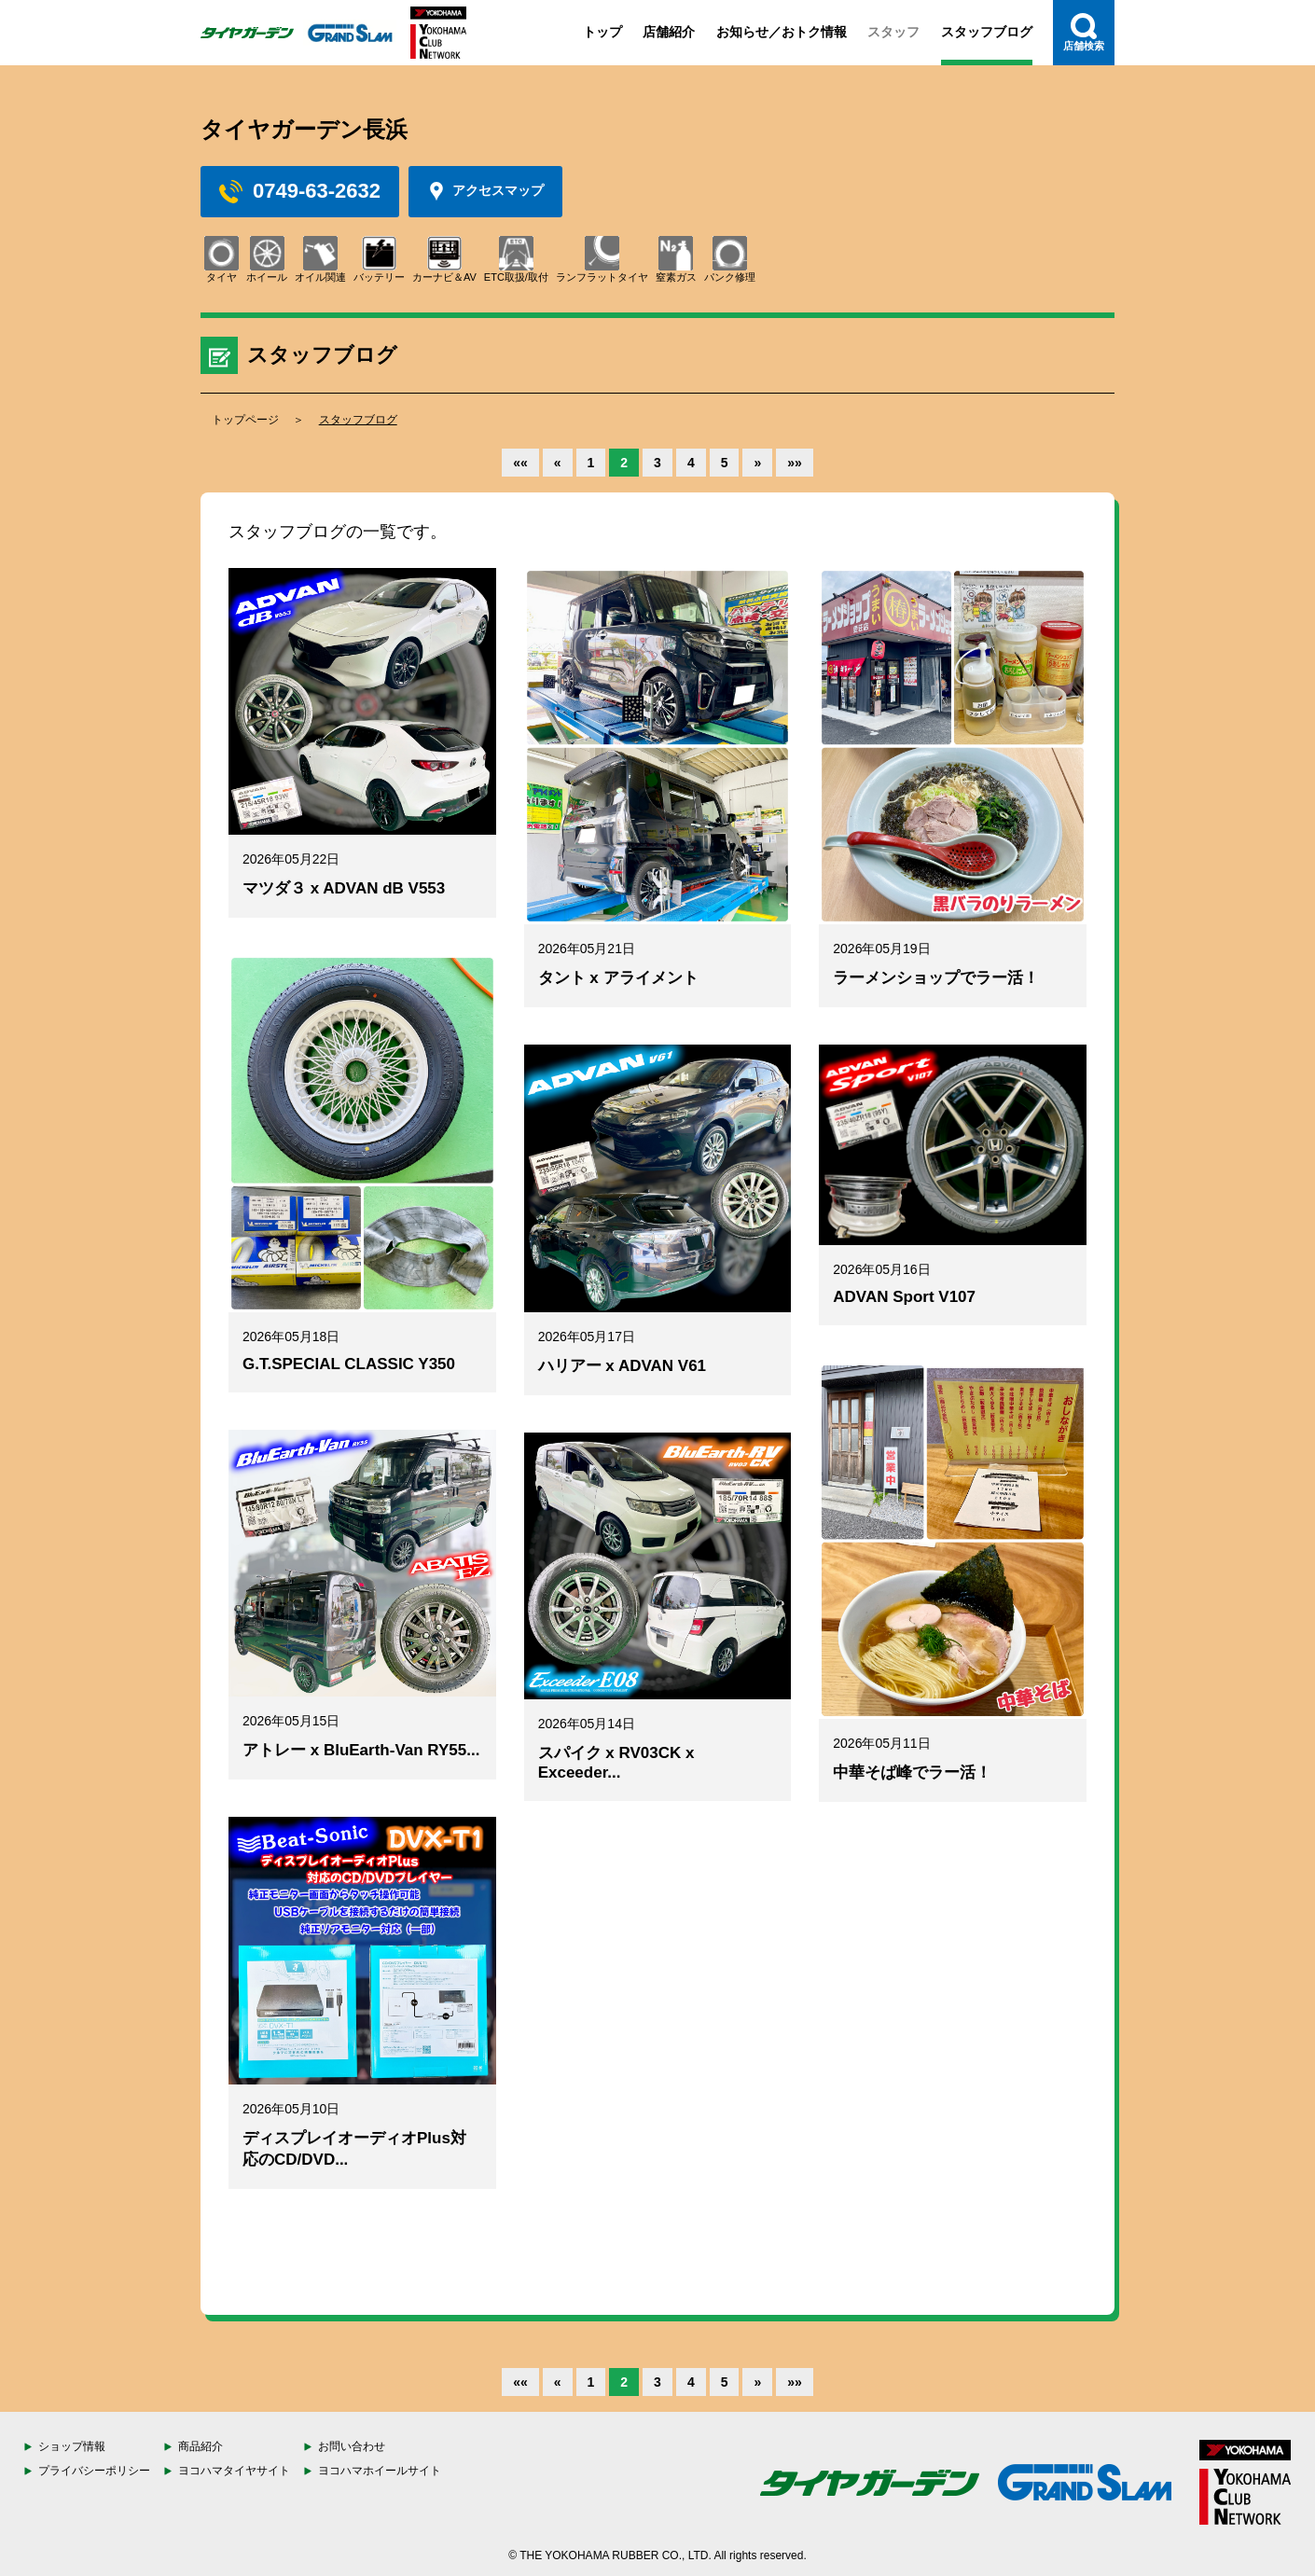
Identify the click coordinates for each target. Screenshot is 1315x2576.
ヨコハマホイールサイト (379, 2470)
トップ (602, 31)
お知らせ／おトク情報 (781, 31)
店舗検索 (1083, 32)
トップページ (245, 419)
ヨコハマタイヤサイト (234, 2470)
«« (520, 462)
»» (794, 462)
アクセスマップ (485, 191)
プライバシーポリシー (94, 2470)
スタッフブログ (986, 31)
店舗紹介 (669, 31)
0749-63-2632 (300, 191)
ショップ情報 (71, 2446)
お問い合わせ (351, 2446)
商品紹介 (200, 2446)
